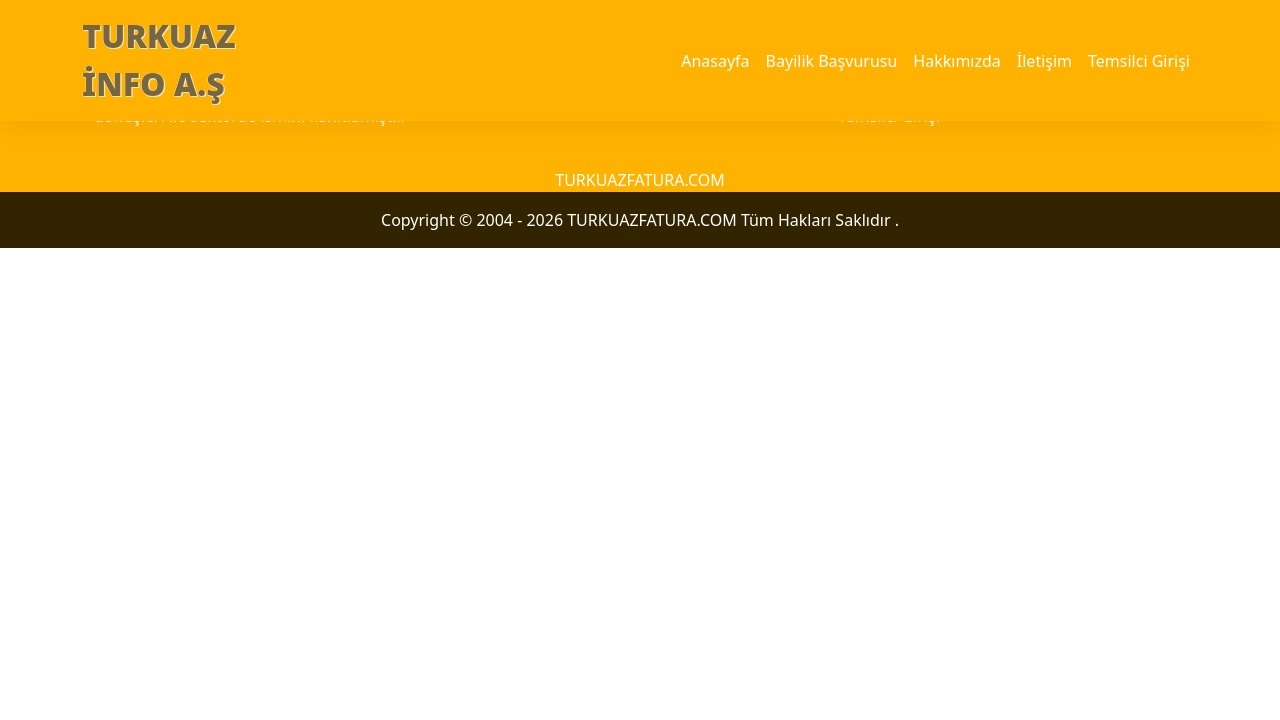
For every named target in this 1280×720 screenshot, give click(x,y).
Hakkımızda (956, 61)
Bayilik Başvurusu (832, 61)
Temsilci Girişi (1139, 61)
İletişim (1044, 61)
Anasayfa (715, 61)
